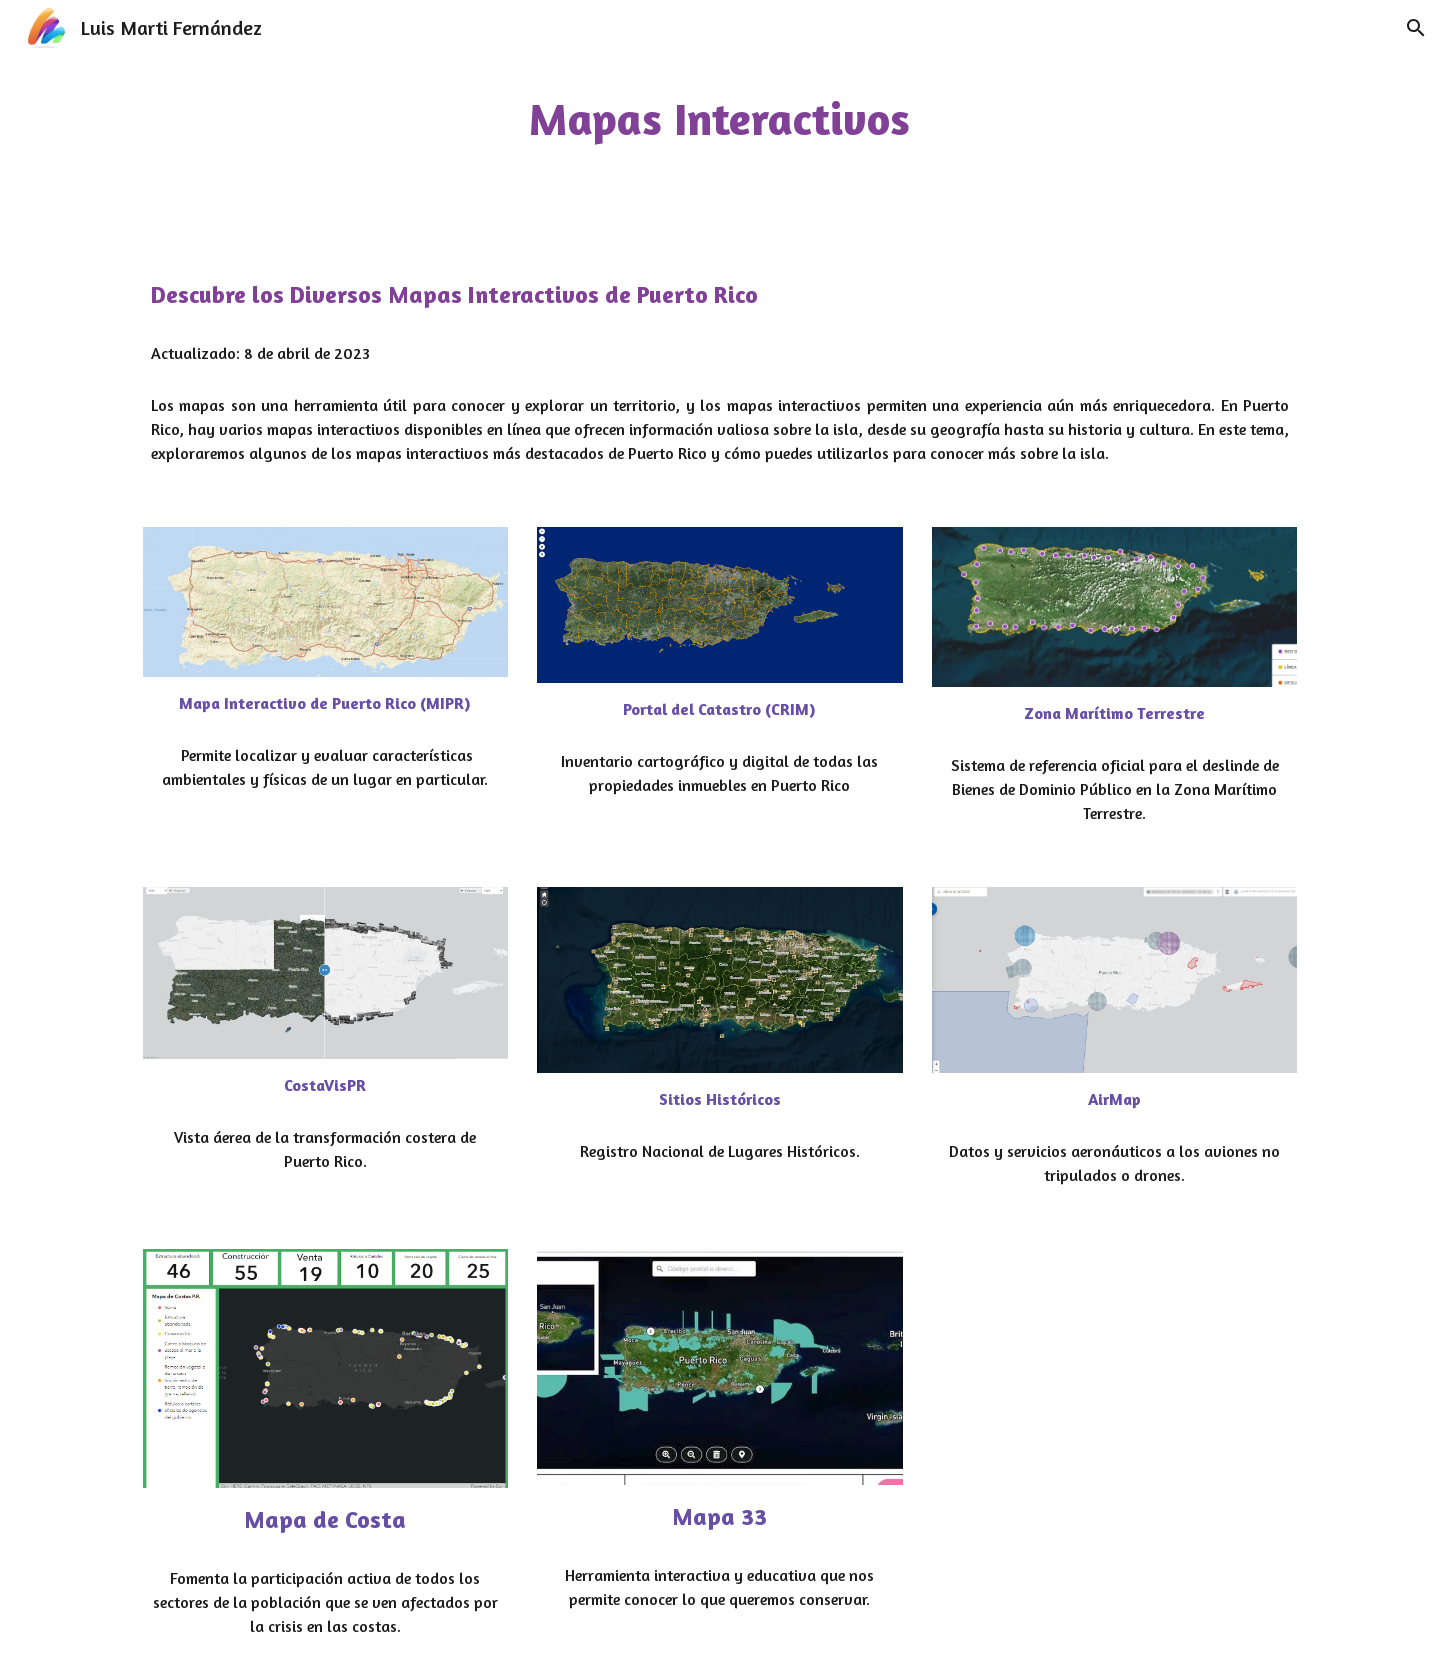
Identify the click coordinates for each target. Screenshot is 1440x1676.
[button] (1416, 28)
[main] (720, 119)
